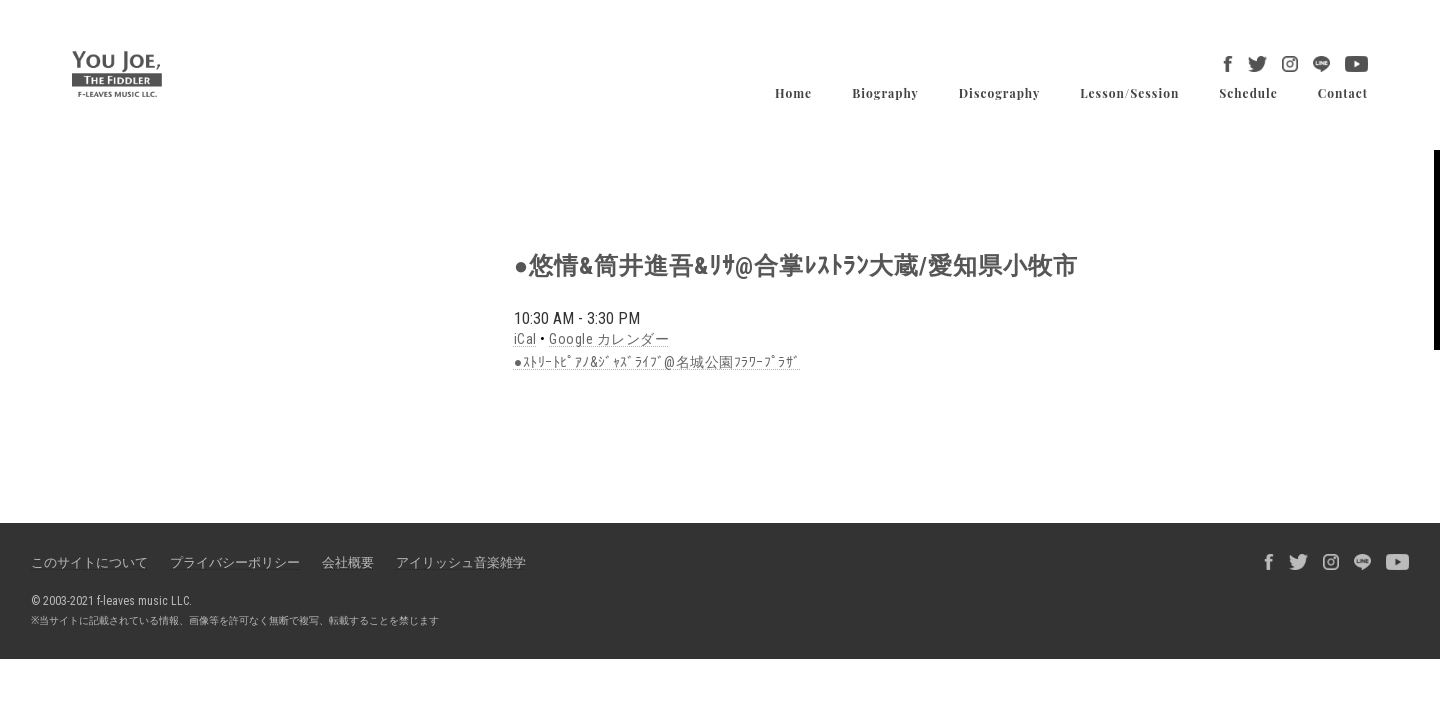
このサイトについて (89, 562)
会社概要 (348, 562)
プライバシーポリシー (235, 562)
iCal (525, 339)
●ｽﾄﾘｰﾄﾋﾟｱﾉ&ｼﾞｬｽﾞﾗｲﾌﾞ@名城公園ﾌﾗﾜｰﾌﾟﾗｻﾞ (657, 362)
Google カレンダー (609, 339)
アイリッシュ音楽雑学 (461, 562)
